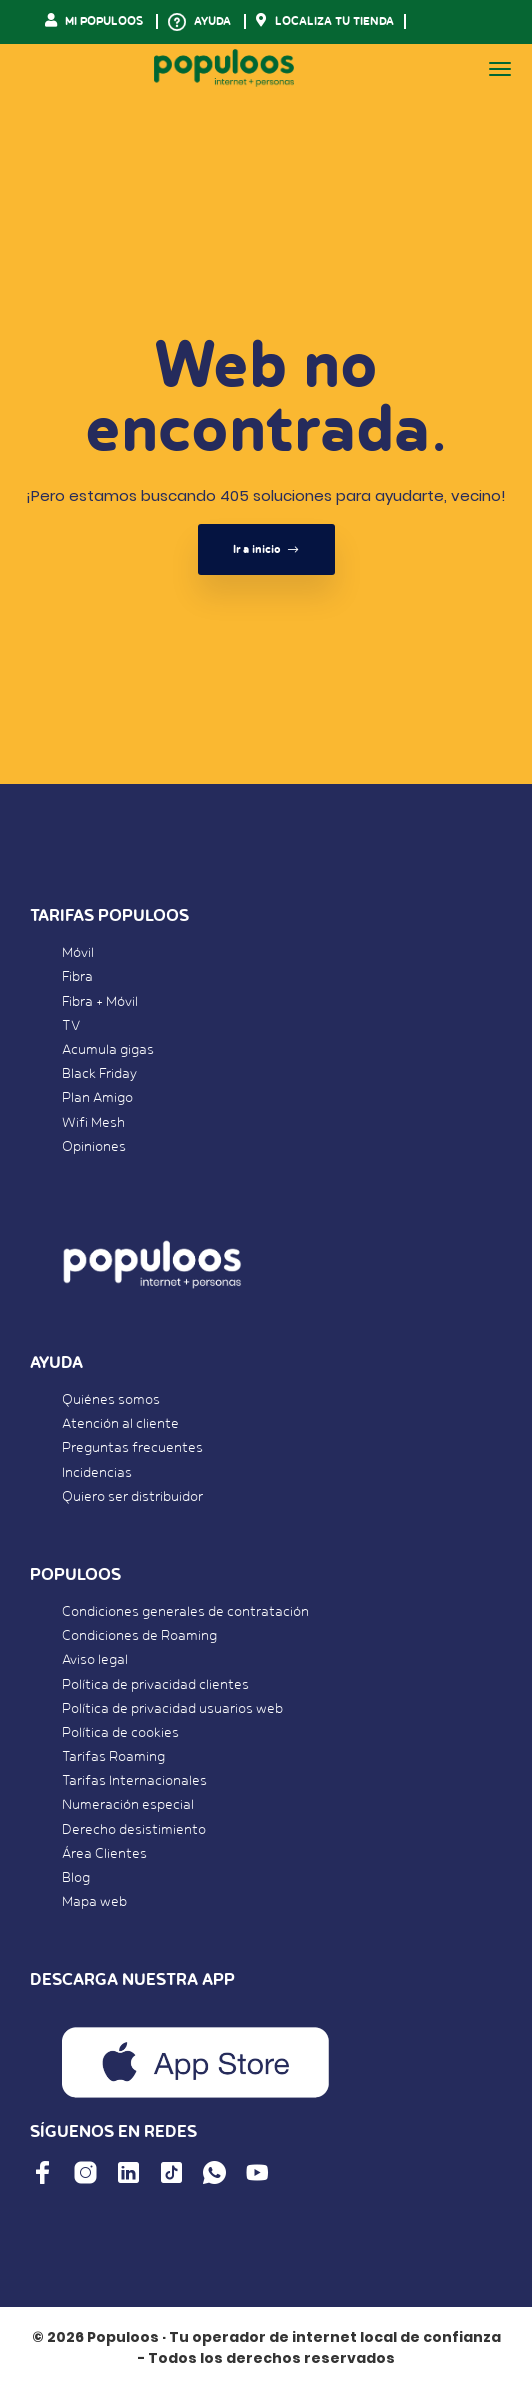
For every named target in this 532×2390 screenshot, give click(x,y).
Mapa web (94, 1902)
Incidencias (97, 1473)
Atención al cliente (120, 1424)
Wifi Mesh (93, 1123)
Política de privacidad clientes (155, 1685)
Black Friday (99, 1074)
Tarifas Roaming (113, 1757)
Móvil (78, 953)
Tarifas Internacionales (134, 1781)
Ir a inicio (266, 549)
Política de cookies (120, 1733)
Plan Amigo (97, 1098)
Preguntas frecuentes (132, 1448)
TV (71, 1026)
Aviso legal (95, 1660)
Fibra (77, 977)
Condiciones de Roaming (139, 1636)
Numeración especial (128, 1805)
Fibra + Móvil (100, 1002)
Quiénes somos (111, 1400)
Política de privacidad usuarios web (172, 1709)
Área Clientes (104, 1854)
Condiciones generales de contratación (185, 1612)
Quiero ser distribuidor (132, 1497)
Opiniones (94, 1147)
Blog (76, 1878)
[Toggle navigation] (500, 69)
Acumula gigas (108, 1050)
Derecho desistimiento (134, 1830)
